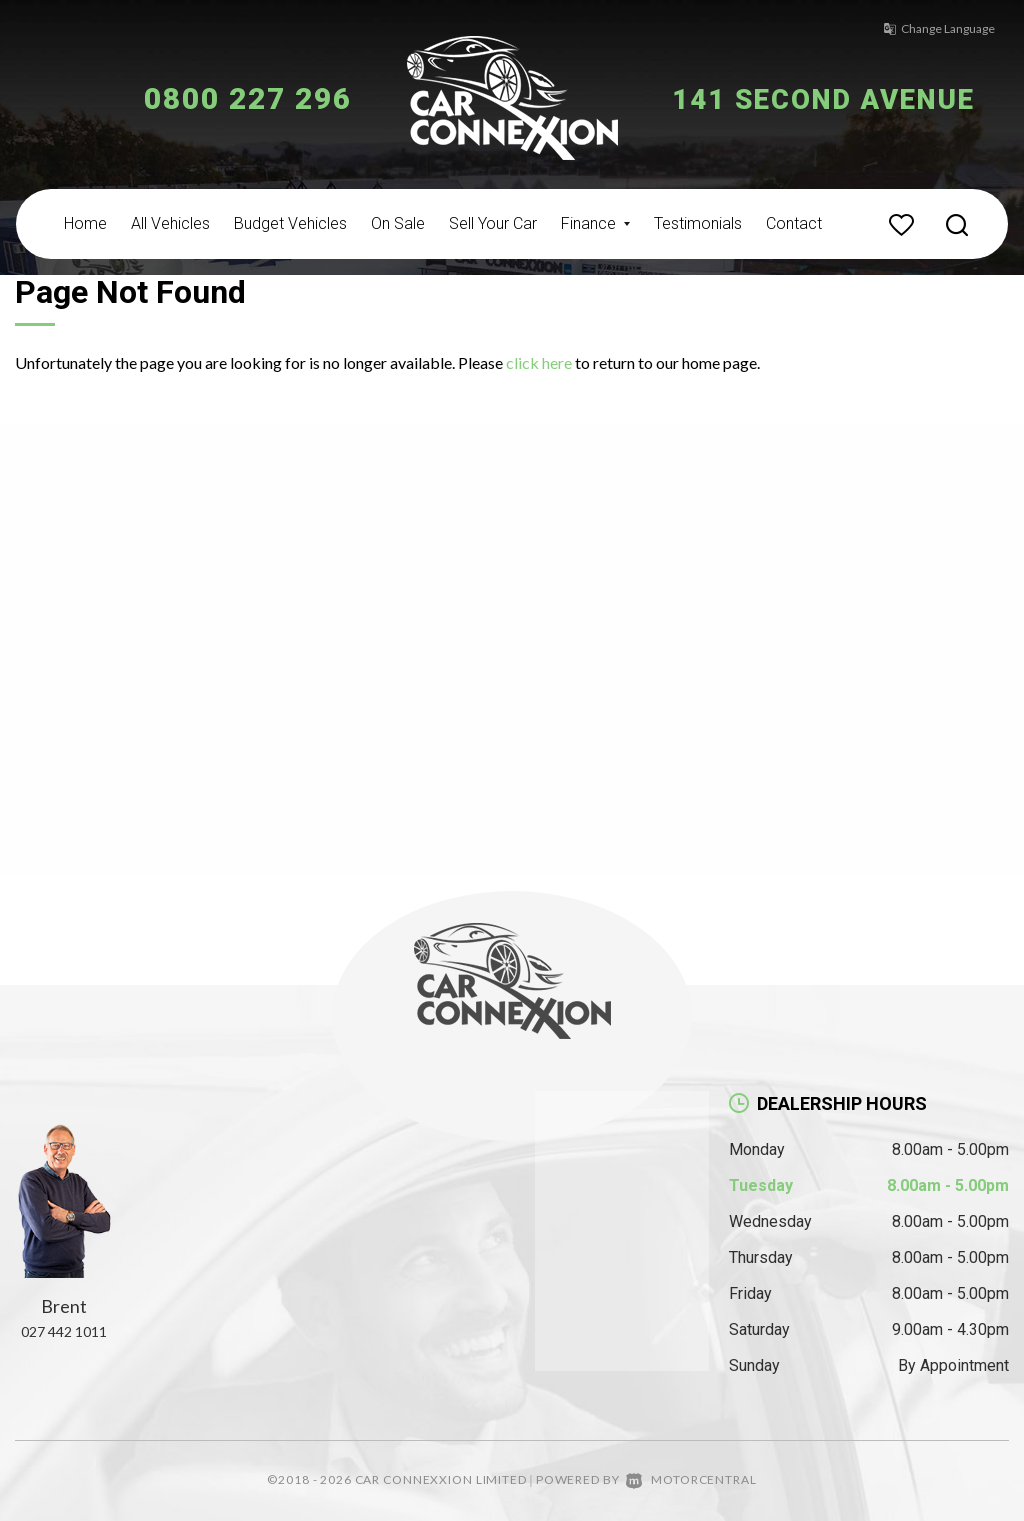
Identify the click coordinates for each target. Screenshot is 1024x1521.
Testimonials (698, 223)
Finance (595, 223)
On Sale (398, 223)
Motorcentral (691, 1479)
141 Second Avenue (839, 98)
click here (539, 362)
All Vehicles (170, 223)
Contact (794, 223)
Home (85, 223)
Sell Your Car (493, 223)
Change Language (929, 28)
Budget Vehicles (290, 223)
